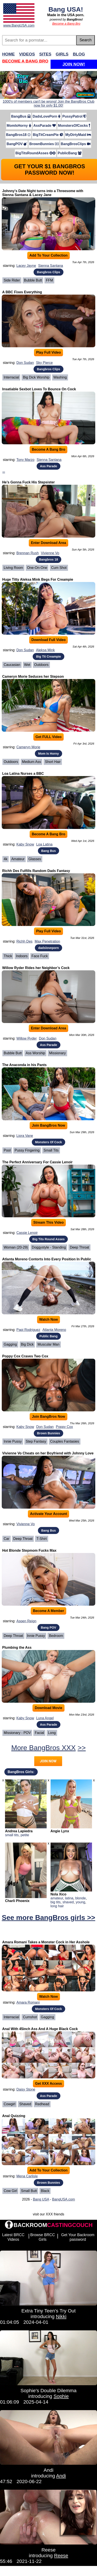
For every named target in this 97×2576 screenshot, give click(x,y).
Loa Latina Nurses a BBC (23, 773)
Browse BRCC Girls (42, 2237)
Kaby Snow (25, 844)
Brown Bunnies (48, 1433)
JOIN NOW (48, 1761)
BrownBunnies (43, 144)
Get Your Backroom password (78, 2237)
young (80, 1902)
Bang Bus (48, 851)
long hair (57, 1906)
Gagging (10, 1344)
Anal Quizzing (13, 2116)
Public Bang (48, 1336)
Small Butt (29, 2191)
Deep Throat (79, 1247)
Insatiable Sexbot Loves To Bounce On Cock (39, 389)
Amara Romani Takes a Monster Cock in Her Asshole (46, 1942)
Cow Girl (10, 2191)
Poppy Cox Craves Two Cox (25, 1356)
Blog (79, 54)
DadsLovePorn (46, 116)
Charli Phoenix (17, 1901)
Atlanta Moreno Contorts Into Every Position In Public (46, 1259)
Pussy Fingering (27, 1150)
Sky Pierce (44, 363)
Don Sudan (25, 363)
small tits (12, 1835)
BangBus (21, 116)
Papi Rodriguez (28, 1330)
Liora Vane (24, 1136)
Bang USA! (65, 9)
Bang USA (41, 2199)
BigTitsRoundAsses (35, 153)
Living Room (13, 568)
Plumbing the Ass (17, 1647)
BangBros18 (18, 135)
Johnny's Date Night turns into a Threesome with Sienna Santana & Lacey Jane (42, 193)
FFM (49, 280)
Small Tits (51, 1150)
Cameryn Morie (28, 747)
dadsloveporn (48, 948)
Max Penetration (47, 941)
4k (5, 859)
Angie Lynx (60, 1831)
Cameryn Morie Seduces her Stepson (33, 676)
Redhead (42, 2104)
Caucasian (12, 665)
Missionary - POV (17, 1733)
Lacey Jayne (26, 266)
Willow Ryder (26, 1038)
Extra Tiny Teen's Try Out (48, 2311)
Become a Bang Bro (66, 23)
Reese (48, 2550)
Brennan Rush (27, 553)
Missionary (57, 1053)
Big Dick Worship (36, 377)
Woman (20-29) (16, 1247)
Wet (27, 665)
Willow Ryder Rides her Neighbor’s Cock (36, 968)
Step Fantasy (36, 1441)
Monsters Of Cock (48, 1142)
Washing (60, 377)
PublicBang (70, 153)
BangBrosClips (75, 144)
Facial (39, 1733)
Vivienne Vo (50, 553)
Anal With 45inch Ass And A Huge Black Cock (40, 2029)
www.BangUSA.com (18, 25)
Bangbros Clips (48, 272)
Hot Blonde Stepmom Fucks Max (29, 1550)
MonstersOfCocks (74, 125)
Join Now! (74, 64)
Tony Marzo (25, 460)
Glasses (34, 859)
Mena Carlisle (27, 2176)
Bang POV (48, 1627)
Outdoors (41, 665)
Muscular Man (48, 1344)
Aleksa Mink (45, 650)
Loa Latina (44, 844)
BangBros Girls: (21, 1772)
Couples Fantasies (64, 1441)
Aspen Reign (26, 1621)
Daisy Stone (25, 2089)
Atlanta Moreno (54, 1330)
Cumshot (30, 2017)
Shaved (25, 2104)
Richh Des (24, 941)
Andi (48, 2470)
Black (45, 2191)
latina (69, 1898)
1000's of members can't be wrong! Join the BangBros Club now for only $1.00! (48, 103)
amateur (57, 1898)
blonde (80, 1898)
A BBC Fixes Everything (22, 292)
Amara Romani (28, 2002)
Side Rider (12, 280)
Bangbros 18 (48, 559)
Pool (7, 1150)
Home (8, 54)
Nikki (61, 2316)
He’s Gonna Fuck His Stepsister (28, 482)
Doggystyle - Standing (49, 1247)
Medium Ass (31, 762)
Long (52, 1733)
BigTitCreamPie (48, 135)
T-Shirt (41, 1539)
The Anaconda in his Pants (24, 1065)
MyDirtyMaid (78, 135)
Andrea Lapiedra (18, 1831)
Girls (62, 54)
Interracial (11, 377)
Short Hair (53, 762)
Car (6, 1539)
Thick (8, 956)
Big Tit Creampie (48, 656)
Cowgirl (9, 2104)
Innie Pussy (13, 1441)
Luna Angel (45, 1718)
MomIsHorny (19, 125)
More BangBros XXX (43, 1748)
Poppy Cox (64, 1427)
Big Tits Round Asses (48, 1239)
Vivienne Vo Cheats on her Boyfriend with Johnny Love (48, 1453)
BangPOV (17, 144)
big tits (56, 1902)
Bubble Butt (33, 280)
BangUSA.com (63, 2199)
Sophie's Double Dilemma (48, 2390)
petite (24, 1835)
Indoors (21, 956)
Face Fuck (40, 956)
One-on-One (37, 568)
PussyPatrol (74, 116)
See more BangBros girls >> (48, 1917)
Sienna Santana (50, 266)
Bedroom (56, 1636)
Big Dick (27, 1344)
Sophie (61, 2396)
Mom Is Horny (48, 753)
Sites (45, 54)
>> (82, 1748)
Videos (27, 54)
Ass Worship (35, 1053)
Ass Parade (48, 466)
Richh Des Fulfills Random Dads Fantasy (36, 871)
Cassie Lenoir (27, 1233)
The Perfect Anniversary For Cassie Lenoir (37, 1162)
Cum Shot (58, 568)
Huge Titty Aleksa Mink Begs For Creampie (37, 579)
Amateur (17, 859)
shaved (68, 1902)
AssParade (44, 125)
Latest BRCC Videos (13, 2237)
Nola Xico (58, 1894)
